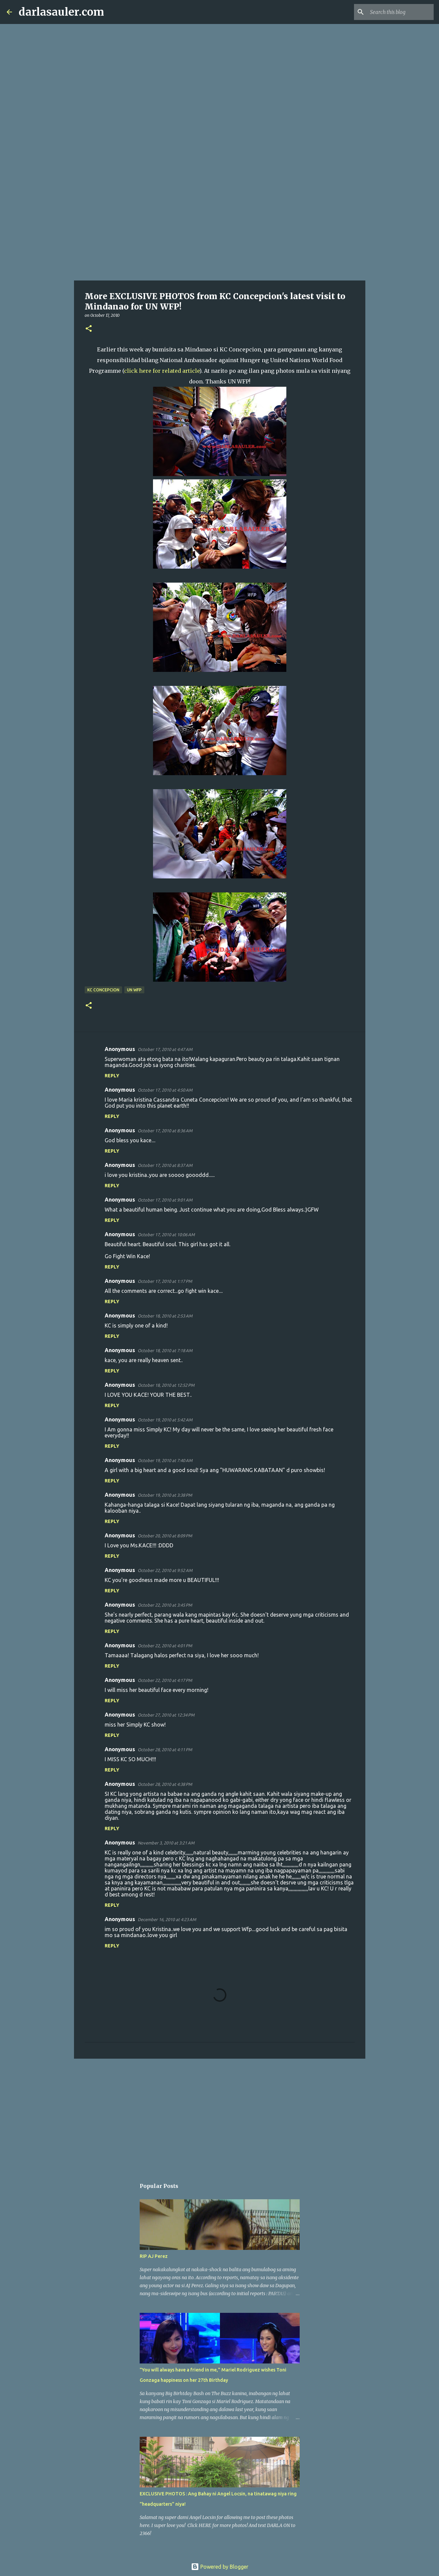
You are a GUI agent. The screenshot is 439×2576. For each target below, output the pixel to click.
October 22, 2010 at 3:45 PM (165, 1605)
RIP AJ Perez (154, 2256)
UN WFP (134, 990)
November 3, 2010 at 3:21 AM (166, 1842)
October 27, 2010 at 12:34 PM (166, 1715)
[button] (89, 328)
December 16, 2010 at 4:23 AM (167, 1919)
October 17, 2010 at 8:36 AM (165, 1130)
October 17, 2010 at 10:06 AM (166, 1234)
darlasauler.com (61, 12)
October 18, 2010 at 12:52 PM (166, 1385)
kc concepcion (103, 990)
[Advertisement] (220, 227)
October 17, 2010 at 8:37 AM (165, 1165)
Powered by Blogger (219, 2567)
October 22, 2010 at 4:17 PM (165, 1680)
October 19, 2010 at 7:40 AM (165, 1460)
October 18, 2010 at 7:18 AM (165, 1350)
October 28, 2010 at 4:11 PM (165, 1749)
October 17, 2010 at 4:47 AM (165, 1049)
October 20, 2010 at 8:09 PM (165, 1535)
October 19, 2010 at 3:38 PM (165, 1495)
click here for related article (161, 370)
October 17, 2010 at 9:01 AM (165, 1200)
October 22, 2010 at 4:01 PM (165, 1645)
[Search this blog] (399, 12)
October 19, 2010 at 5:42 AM (165, 1419)
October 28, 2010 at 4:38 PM (165, 1784)
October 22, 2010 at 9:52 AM (165, 1570)
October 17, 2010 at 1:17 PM (165, 1281)
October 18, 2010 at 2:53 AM (165, 1315)
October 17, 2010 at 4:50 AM (165, 1090)
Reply (112, 1075)
